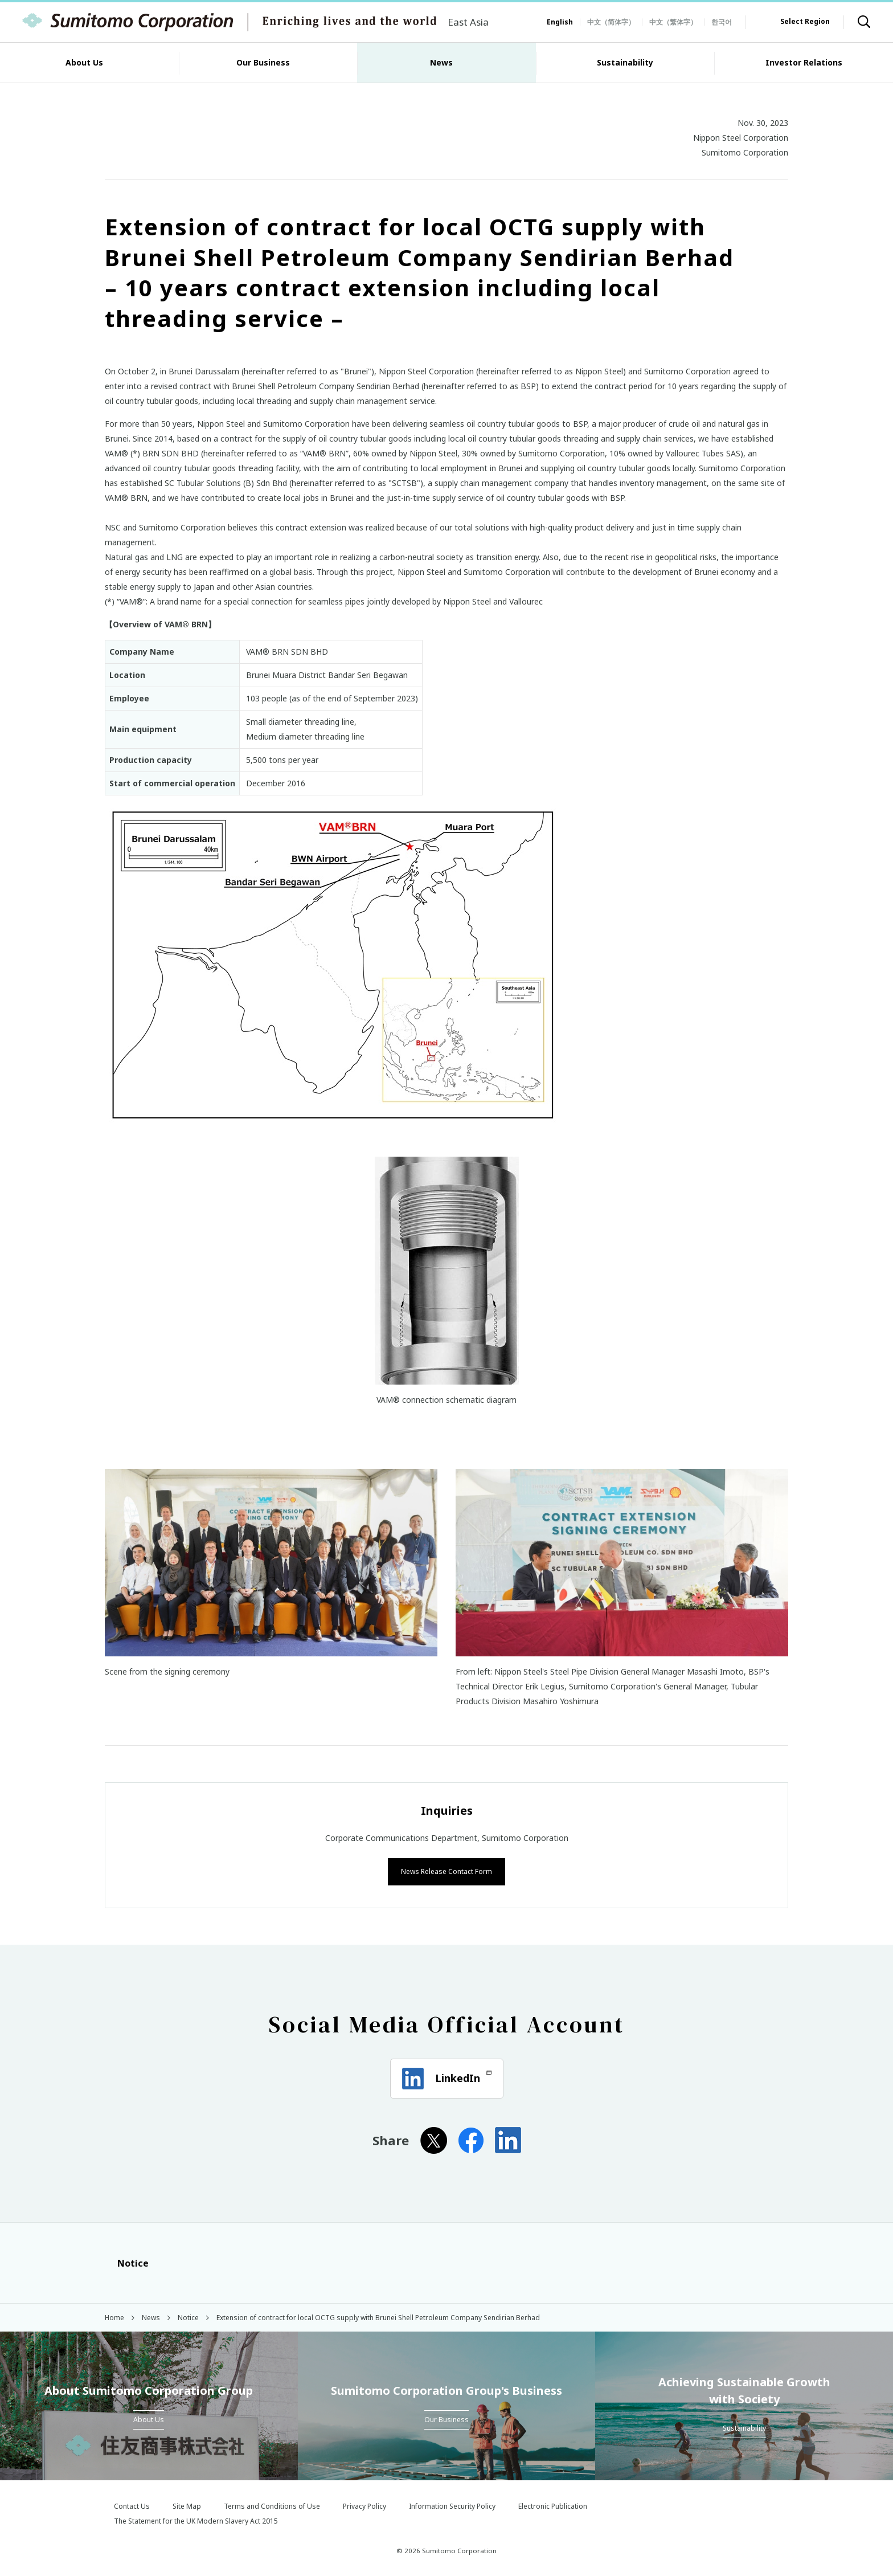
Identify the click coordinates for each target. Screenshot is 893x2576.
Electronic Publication (552, 2505)
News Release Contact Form (446, 1870)
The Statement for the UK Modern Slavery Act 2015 (196, 2520)
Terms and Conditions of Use (272, 2505)
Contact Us (132, 2505)
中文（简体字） (611, 22)
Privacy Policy (364, 2505)
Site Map (187, 2505)
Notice (127, 2262)
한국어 (721, 22)
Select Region (805, 21)
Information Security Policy (452, 2505)
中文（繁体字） (673, 22)
